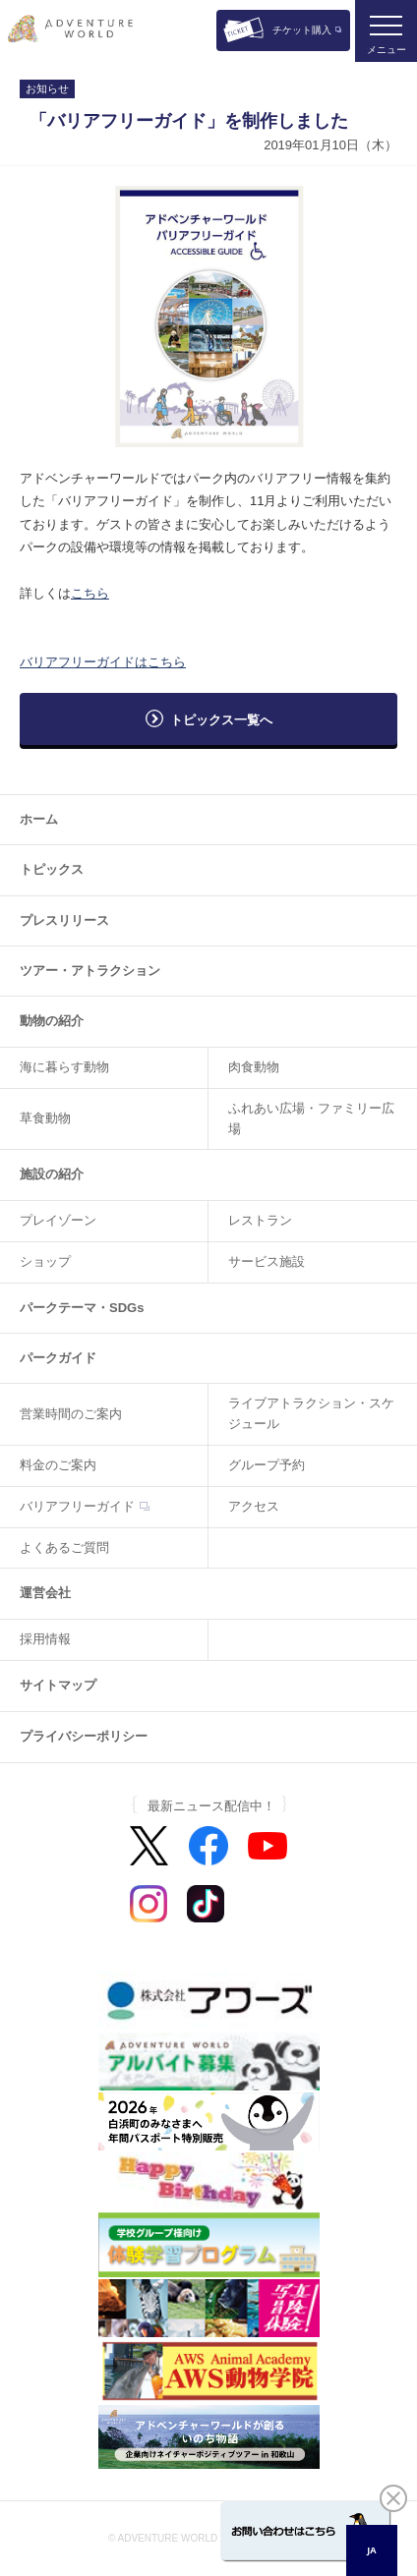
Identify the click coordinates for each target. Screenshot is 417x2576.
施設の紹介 (52, 1174)
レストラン (260, 1220)
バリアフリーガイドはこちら (103, 662)
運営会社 (45, 1592)
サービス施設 (266, 1261)
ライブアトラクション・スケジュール (311, 1413)
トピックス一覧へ (221, 720)
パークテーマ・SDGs (82, 1307)
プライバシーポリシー (84, 1736)
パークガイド (58, 1357)
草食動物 (45, 1118)
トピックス (52, 869)
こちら (90, 593)
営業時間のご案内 (71, 1413)
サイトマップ (58, 1685)
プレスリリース (64, 920)
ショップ (45, 1261)
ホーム (39, 819)
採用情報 (45, 1638)
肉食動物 (253, 1066)
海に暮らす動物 (64, 1066)
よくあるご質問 (64, 1547)
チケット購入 (301, 30)
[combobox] (371, 2550)
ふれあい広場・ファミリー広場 (311, 1118)
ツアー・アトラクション (90, 970)
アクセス (253, 1506)
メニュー (386, 49)
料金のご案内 (58, 1465)
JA (371, 2550)
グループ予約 (266, 1465)
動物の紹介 (52, 1020)
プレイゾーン (58, 1220)
